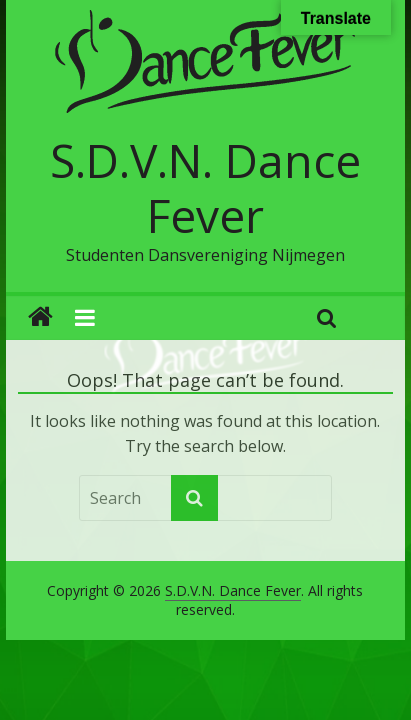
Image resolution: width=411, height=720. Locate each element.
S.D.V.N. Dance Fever (205, 187)
